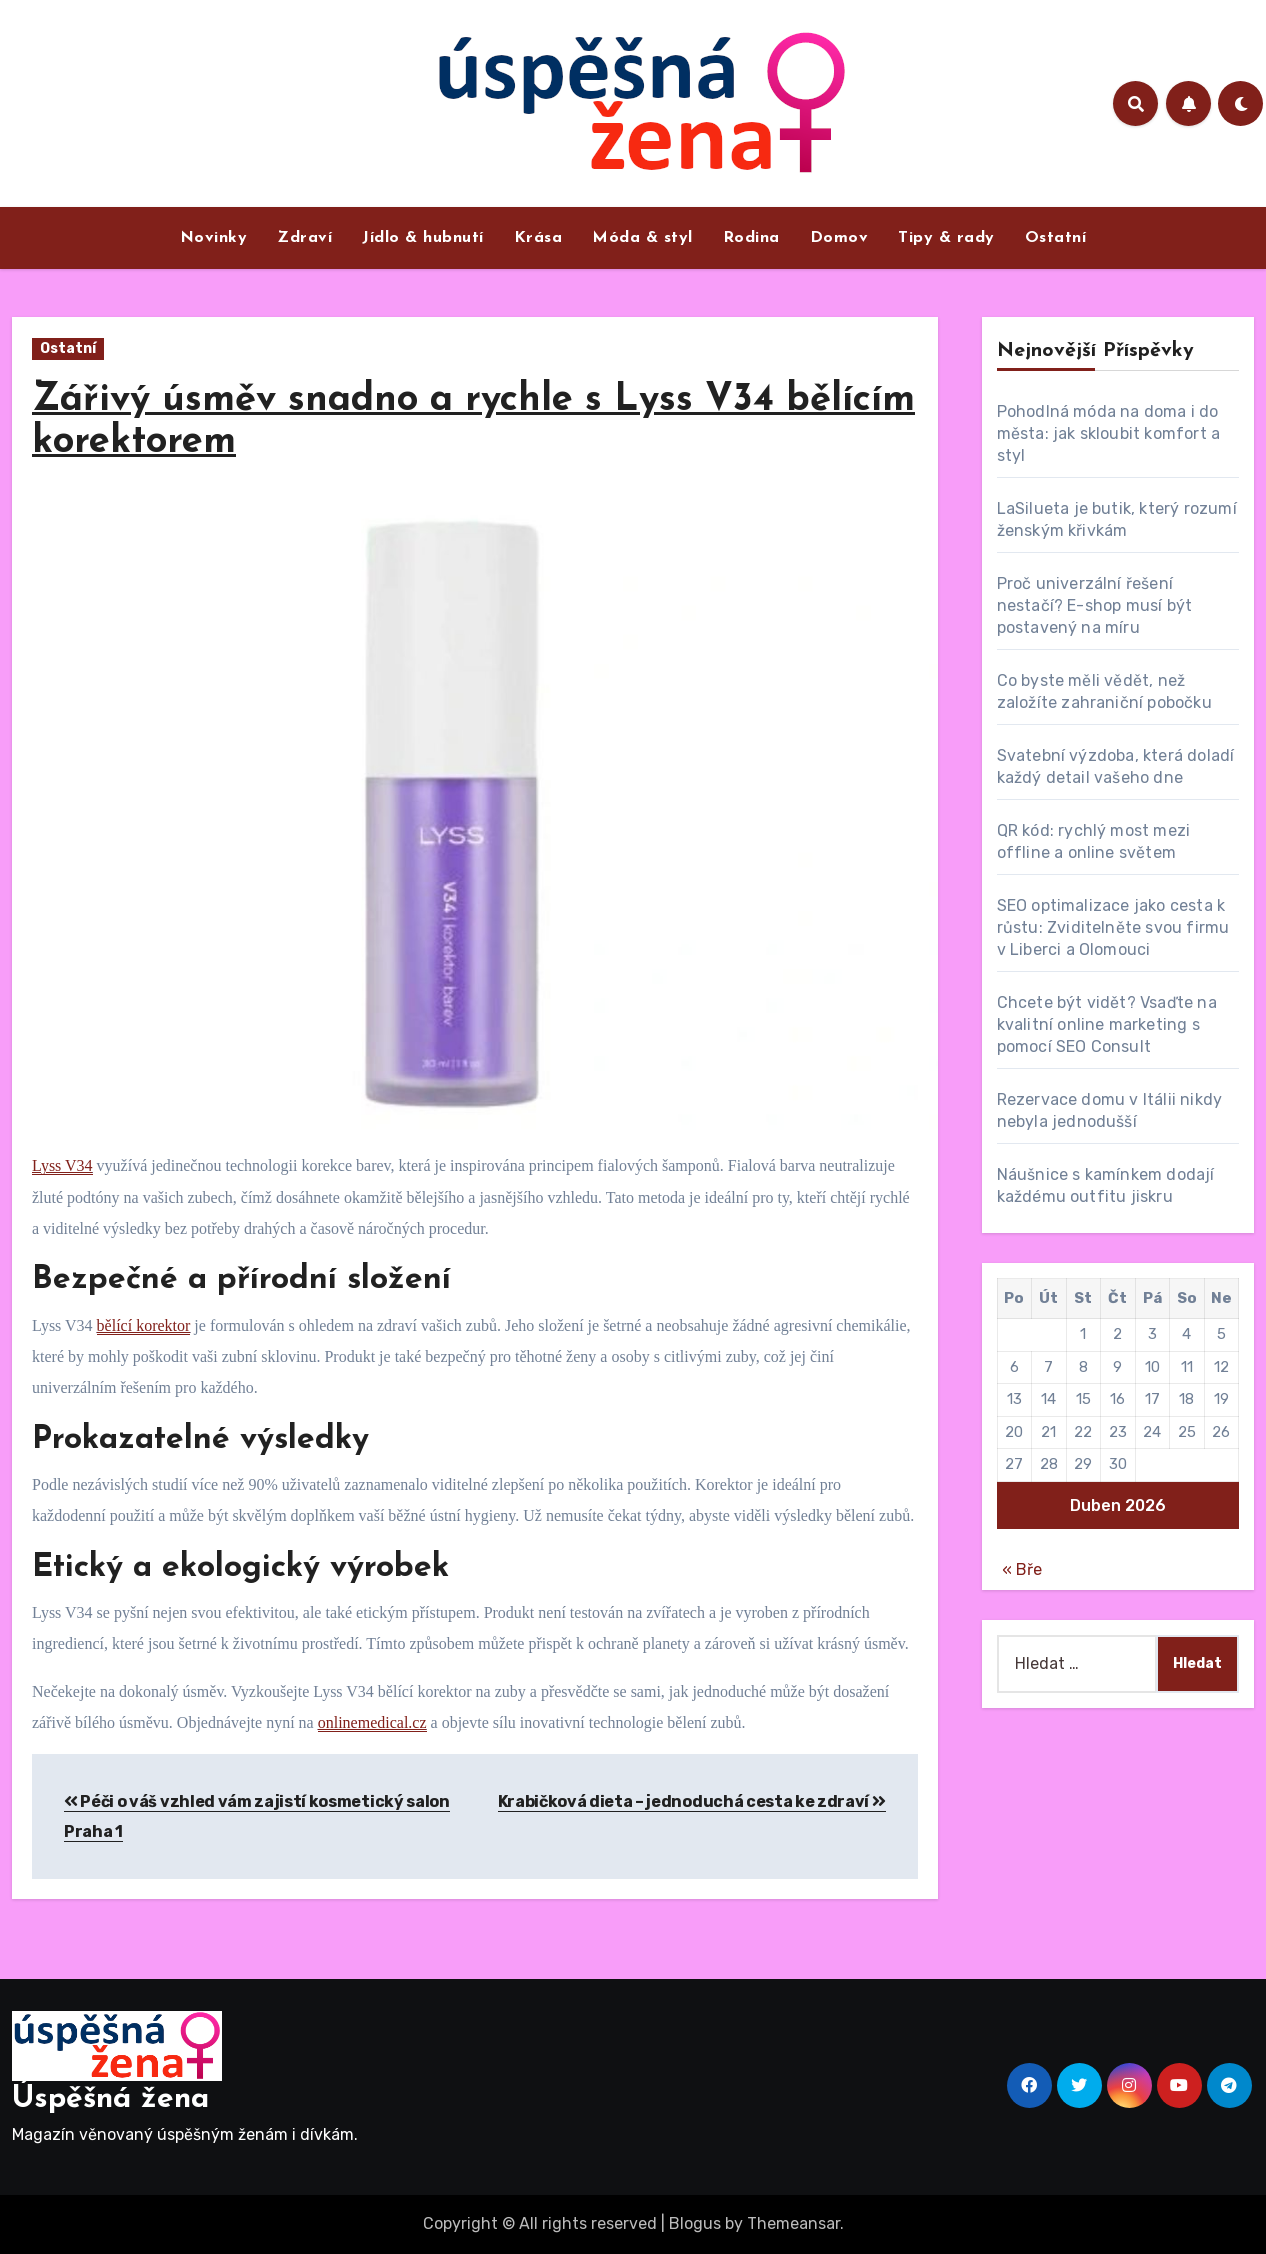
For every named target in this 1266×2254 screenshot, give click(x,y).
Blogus (695, 2223)
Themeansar (793, 2223)
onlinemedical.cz (372, 1722)
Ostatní (1056, 238)
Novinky (214, 238)
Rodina (751, 238)
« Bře (1022, 1569)
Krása (538, 238)
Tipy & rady (946, 238)
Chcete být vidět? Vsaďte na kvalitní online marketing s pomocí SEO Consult (1107, 1024)
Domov (839, 238)
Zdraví (304, 238)
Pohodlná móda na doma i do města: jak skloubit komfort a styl (1109, 433)
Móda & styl (642, 238)
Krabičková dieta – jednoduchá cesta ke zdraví (692, 1801)
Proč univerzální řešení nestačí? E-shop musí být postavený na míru (1095, 605)
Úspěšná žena (110, 2099)
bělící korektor (144, 1325)
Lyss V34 (62, 1165)
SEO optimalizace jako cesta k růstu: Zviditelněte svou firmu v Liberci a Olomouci (1113, 927)
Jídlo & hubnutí (423, 238)
